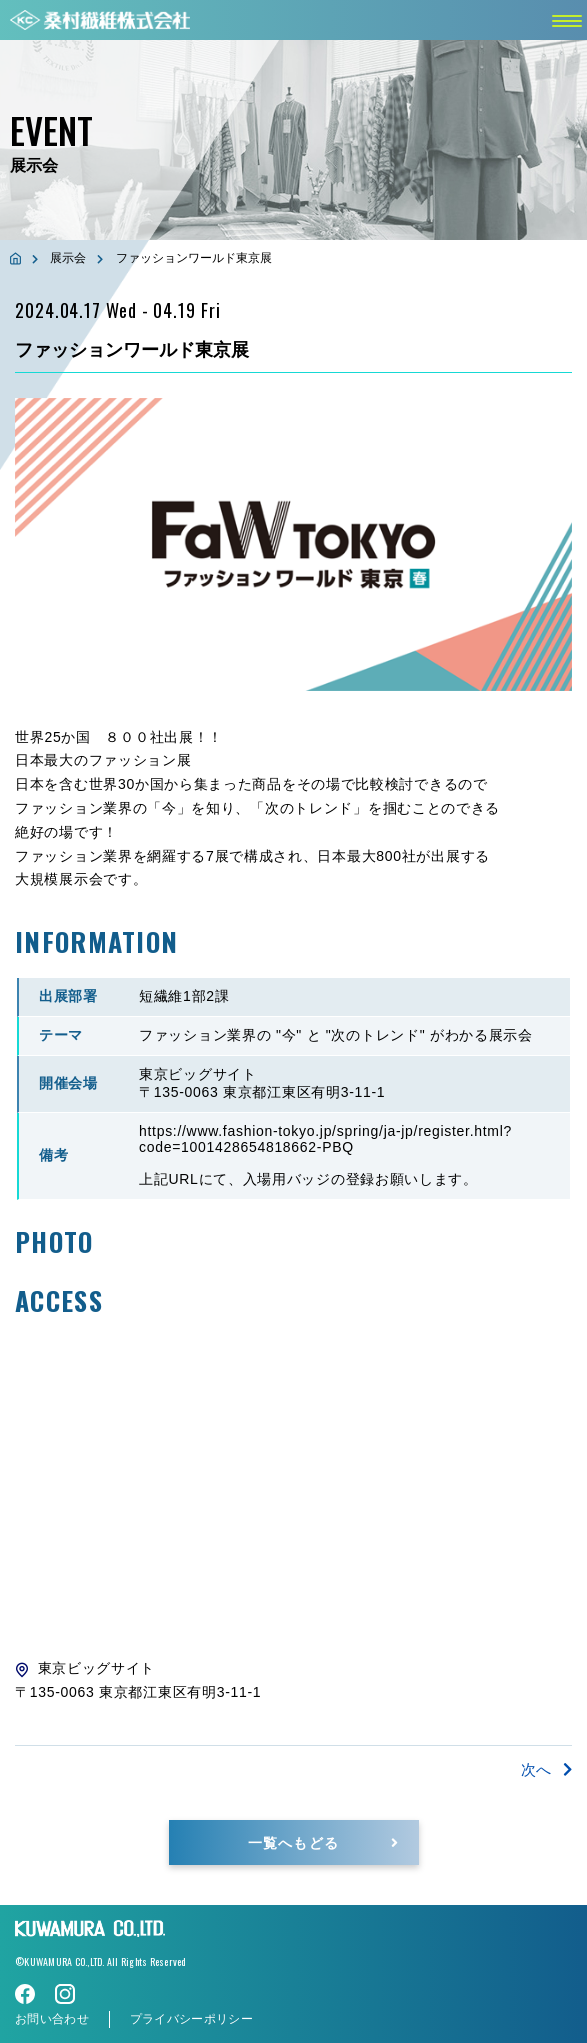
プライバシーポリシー (191, 2019)
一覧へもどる (293, 1841)
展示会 (68, 258)
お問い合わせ (52, 2019)
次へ (546, 1769)
